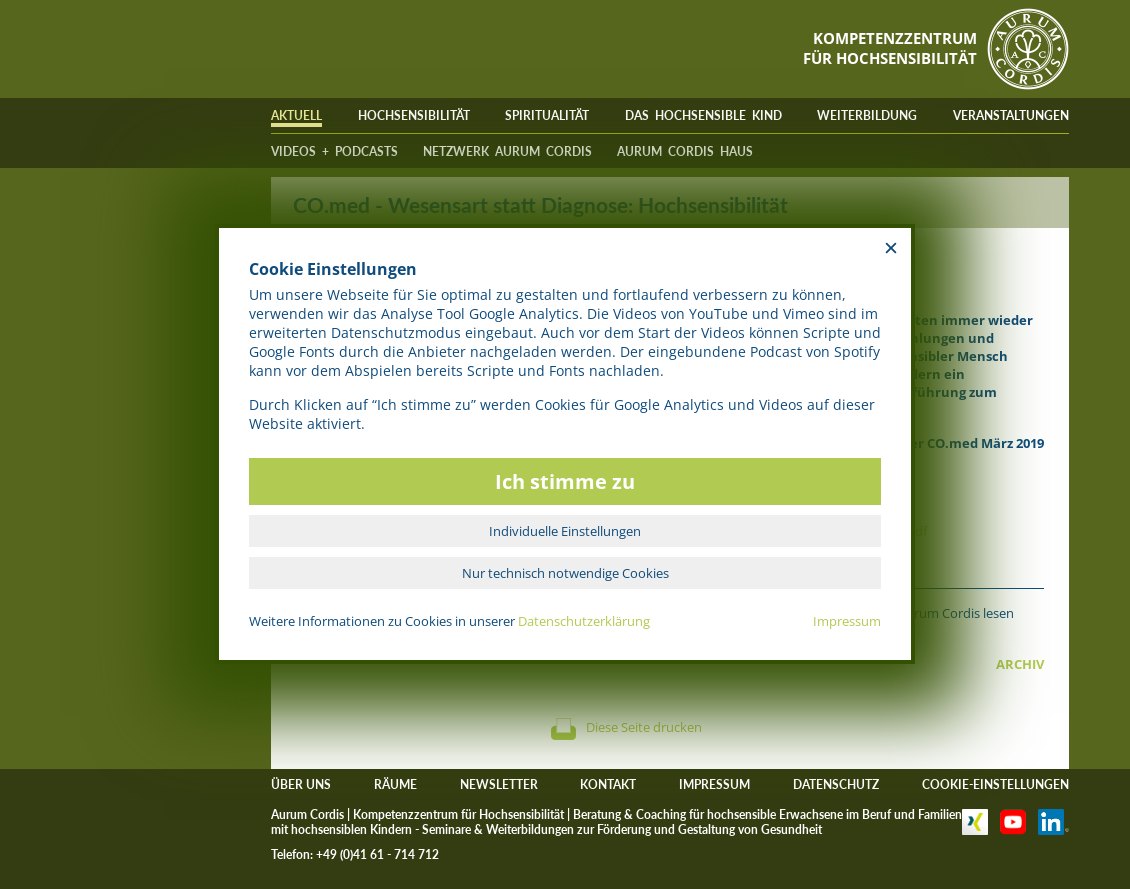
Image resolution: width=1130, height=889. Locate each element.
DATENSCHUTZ (836, 784)
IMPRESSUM (714, 784)
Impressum (847, 621)
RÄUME (395, 784)
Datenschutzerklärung (584, 621)
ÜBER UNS (301, 784)
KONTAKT (608, 784)
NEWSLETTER (499, 784)
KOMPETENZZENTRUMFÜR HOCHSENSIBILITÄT (890, 48)
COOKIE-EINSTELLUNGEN (995, 784)
